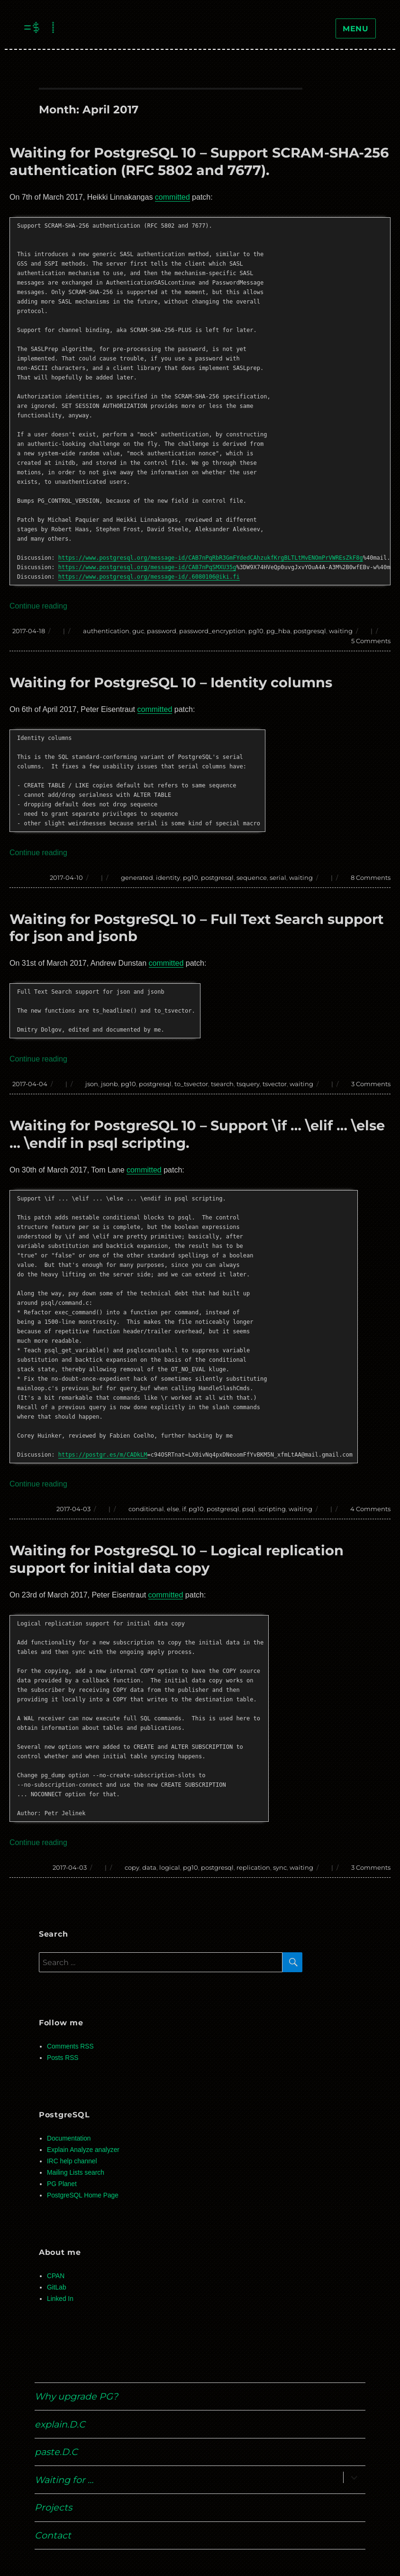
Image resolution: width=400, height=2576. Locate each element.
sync (280, 1867)
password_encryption (212, 631)
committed (172, 197)
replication (253, 1867)
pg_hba (278, 631)
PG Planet (62, 2184)
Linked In (60, 2298)
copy (132, 1867)
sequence (251, 877)
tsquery (248, 1084)
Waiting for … (64, 2479)
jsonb (109, 1084)
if (184, 1509)
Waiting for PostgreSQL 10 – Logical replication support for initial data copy (176, 1559)
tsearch (222, 1084)
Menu (356, 28)
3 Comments (371, 1084)
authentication (106, 631)
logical (169, 1867)
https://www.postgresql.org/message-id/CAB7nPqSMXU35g (147, 567)
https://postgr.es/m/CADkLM (102, 1454)
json (91, 1084)
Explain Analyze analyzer (83, 2149)
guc (138, 631)
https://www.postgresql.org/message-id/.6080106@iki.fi (149, 576)
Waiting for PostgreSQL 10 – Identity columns (170, 682)
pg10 (256, 631)
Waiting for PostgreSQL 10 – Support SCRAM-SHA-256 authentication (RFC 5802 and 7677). (199, 161)
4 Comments (370, 1509)
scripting (272, 1509)
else (173, 1509)
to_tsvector (191, 1084)
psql (248, 1509)
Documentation (69, 2138)
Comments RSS (70, 2046)
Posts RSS (62, 2057)
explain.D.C (60, 2424)
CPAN (55, 2276)
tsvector (275, 1084)
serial (278, 877)
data (149, 1867)
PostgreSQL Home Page (82, 2195)
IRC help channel (72, 2161)
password (161, 631)
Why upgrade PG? (76, 2396)
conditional (146, 1509)
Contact (53, 2535)
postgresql (309, 631)
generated (137, 877)
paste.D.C (56, 2451)
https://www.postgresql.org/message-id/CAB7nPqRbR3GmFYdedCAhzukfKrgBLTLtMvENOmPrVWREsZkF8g (210, 557)
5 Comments (371, 641)
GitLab (56, 2287)
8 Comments (371, 877)
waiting (341, 631)
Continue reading (38, 606)
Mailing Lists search (75, 2172)
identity (168, 877)
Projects (53, 2507)
